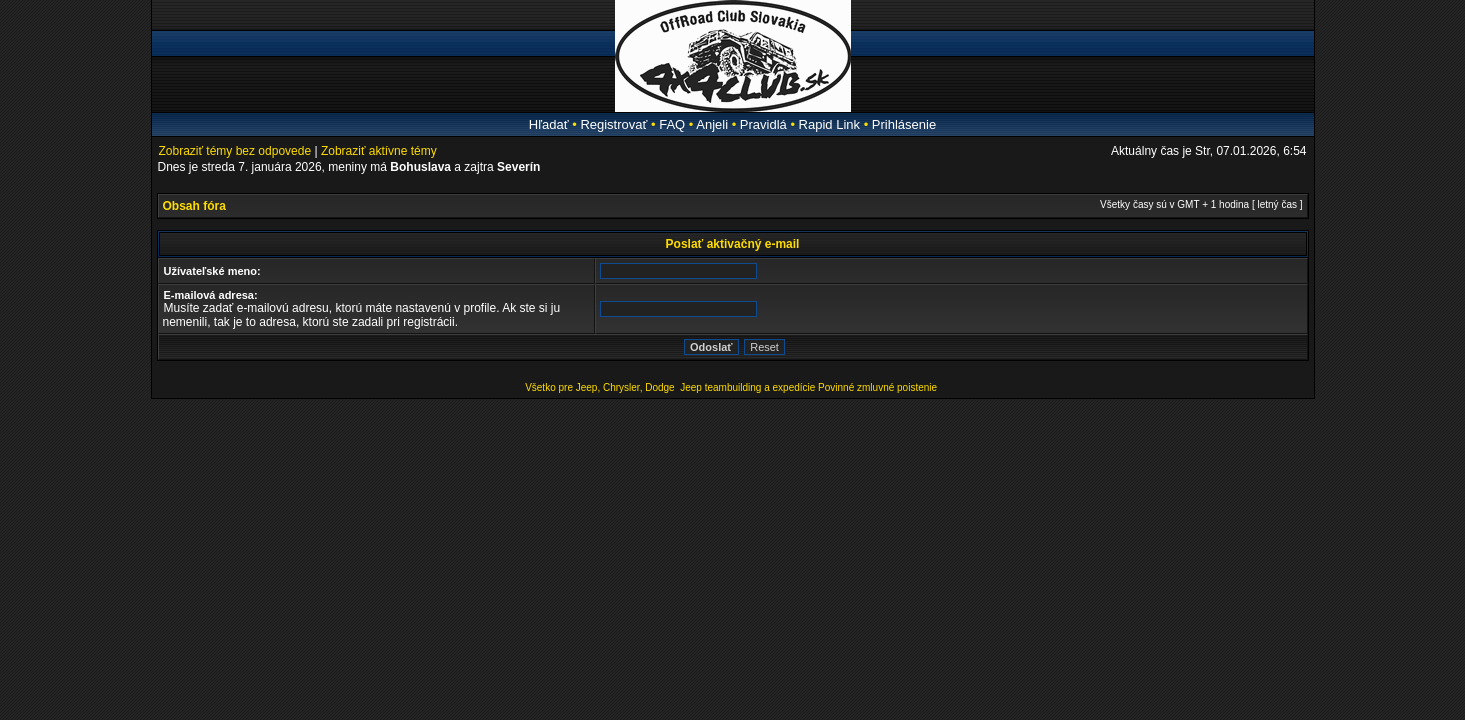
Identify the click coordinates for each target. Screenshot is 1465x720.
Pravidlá (763, 124)
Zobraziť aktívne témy (379, 151)
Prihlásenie (904, 124)
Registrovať (613, 124)
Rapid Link (829, 124)
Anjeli (712, 124)
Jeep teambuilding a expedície (747, 387)
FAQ (672, 124)
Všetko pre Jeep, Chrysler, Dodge (601, 387)
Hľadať (549, 124)
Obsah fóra (194, 206)
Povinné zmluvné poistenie (877, 387)
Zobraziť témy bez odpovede (235, 151)
